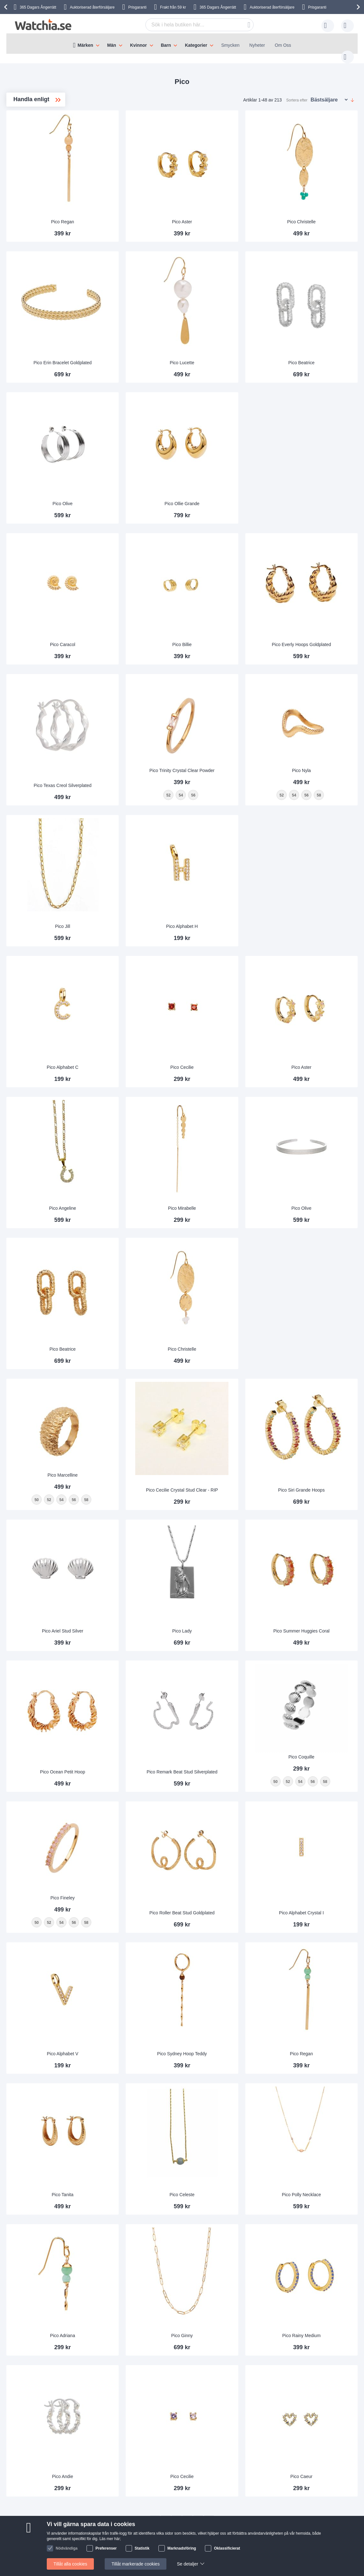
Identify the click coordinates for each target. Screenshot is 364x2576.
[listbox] (135, 1411)
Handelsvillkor (110, 2470)
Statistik (142, 2548)
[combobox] (190, 24)
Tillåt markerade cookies (135, 2563)
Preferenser (106, 2548)
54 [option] (133, 1410)
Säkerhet (47, 2479)
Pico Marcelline (135, 1385)
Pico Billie (225, 604)
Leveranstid (49, 2460)
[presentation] (6, 7)
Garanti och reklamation (194, 2460)
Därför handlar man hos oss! (125, 2451)
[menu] (182, 43)
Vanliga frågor (52, 2451)
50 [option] (109, 1410)
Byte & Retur (50, 2470)
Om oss (104, 2441)
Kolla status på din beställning (199, 2470)
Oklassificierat (227, 2548)
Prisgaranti (137, 7)
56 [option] (146, 1410)
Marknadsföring (181, 2548)
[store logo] (43, 25)
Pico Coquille (315, 1650)
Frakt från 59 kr (173, 7)
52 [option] (121, 1410)
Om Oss (283, 45)
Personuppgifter (112, 2460)
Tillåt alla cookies (70, 2563)
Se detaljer (187, 2563)
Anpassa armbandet (190, 2451)
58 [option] (158, 1410)
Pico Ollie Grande (224, 472)
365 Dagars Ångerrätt (218, 7)
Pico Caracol (134, 604)
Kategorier (196, 45)
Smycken (230, 45)
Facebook (204, 2510)
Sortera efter (297, 94)
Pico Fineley (134, 1783)
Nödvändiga (67, 2548)
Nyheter (257, 45)
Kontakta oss (51, 2441)
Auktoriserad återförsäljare (92, 7)
